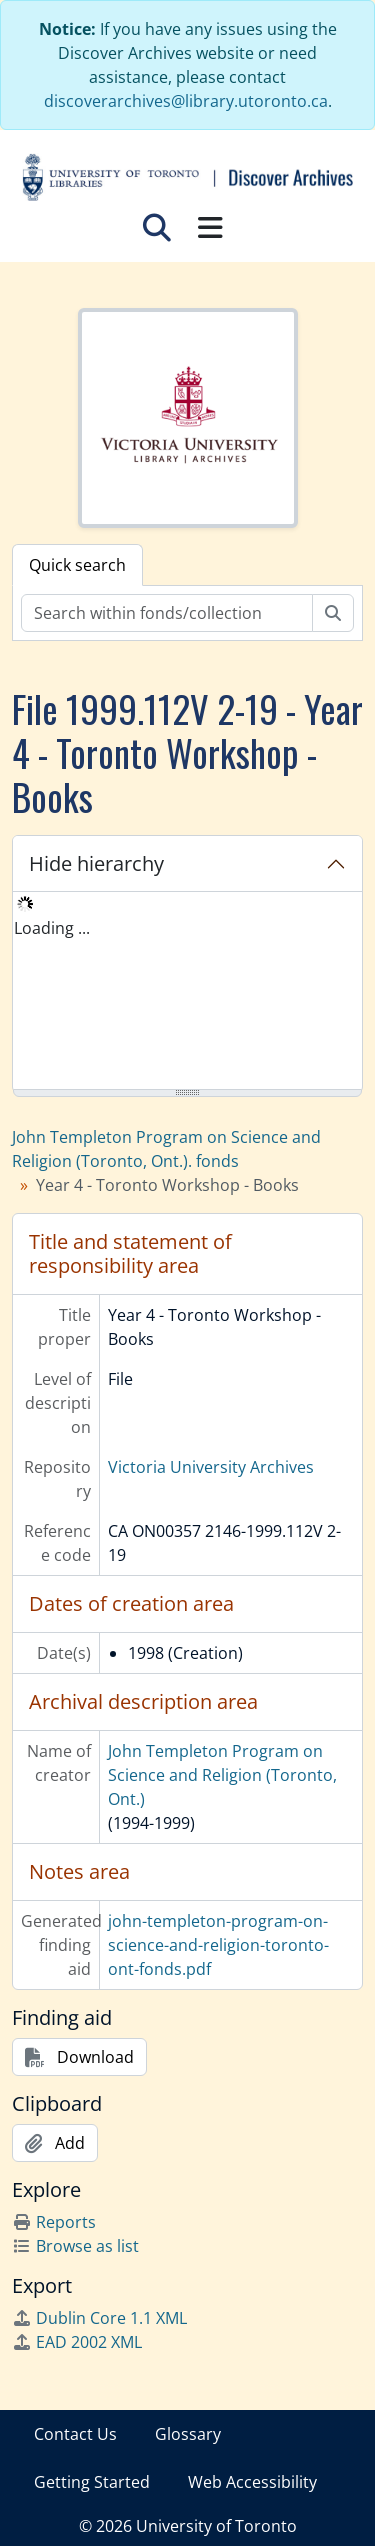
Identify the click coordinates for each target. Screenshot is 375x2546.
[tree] (187, 992)
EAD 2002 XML (77, 2342)
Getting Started (92, 2482)
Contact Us (75, 2434)
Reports (54, 2222)
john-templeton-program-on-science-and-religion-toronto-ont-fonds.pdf (218, 1945)
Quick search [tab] (77, 565)
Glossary (188, 2434)
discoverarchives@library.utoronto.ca (186, 101)
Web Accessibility (252, 2482)
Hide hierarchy (96, 863)
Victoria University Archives (211, 1467)
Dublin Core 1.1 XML (99, 2318)
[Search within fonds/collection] (167, 613)
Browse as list (75, 2246)
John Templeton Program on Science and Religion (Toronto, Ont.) (222, 1775)
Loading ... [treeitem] (52, 928)
